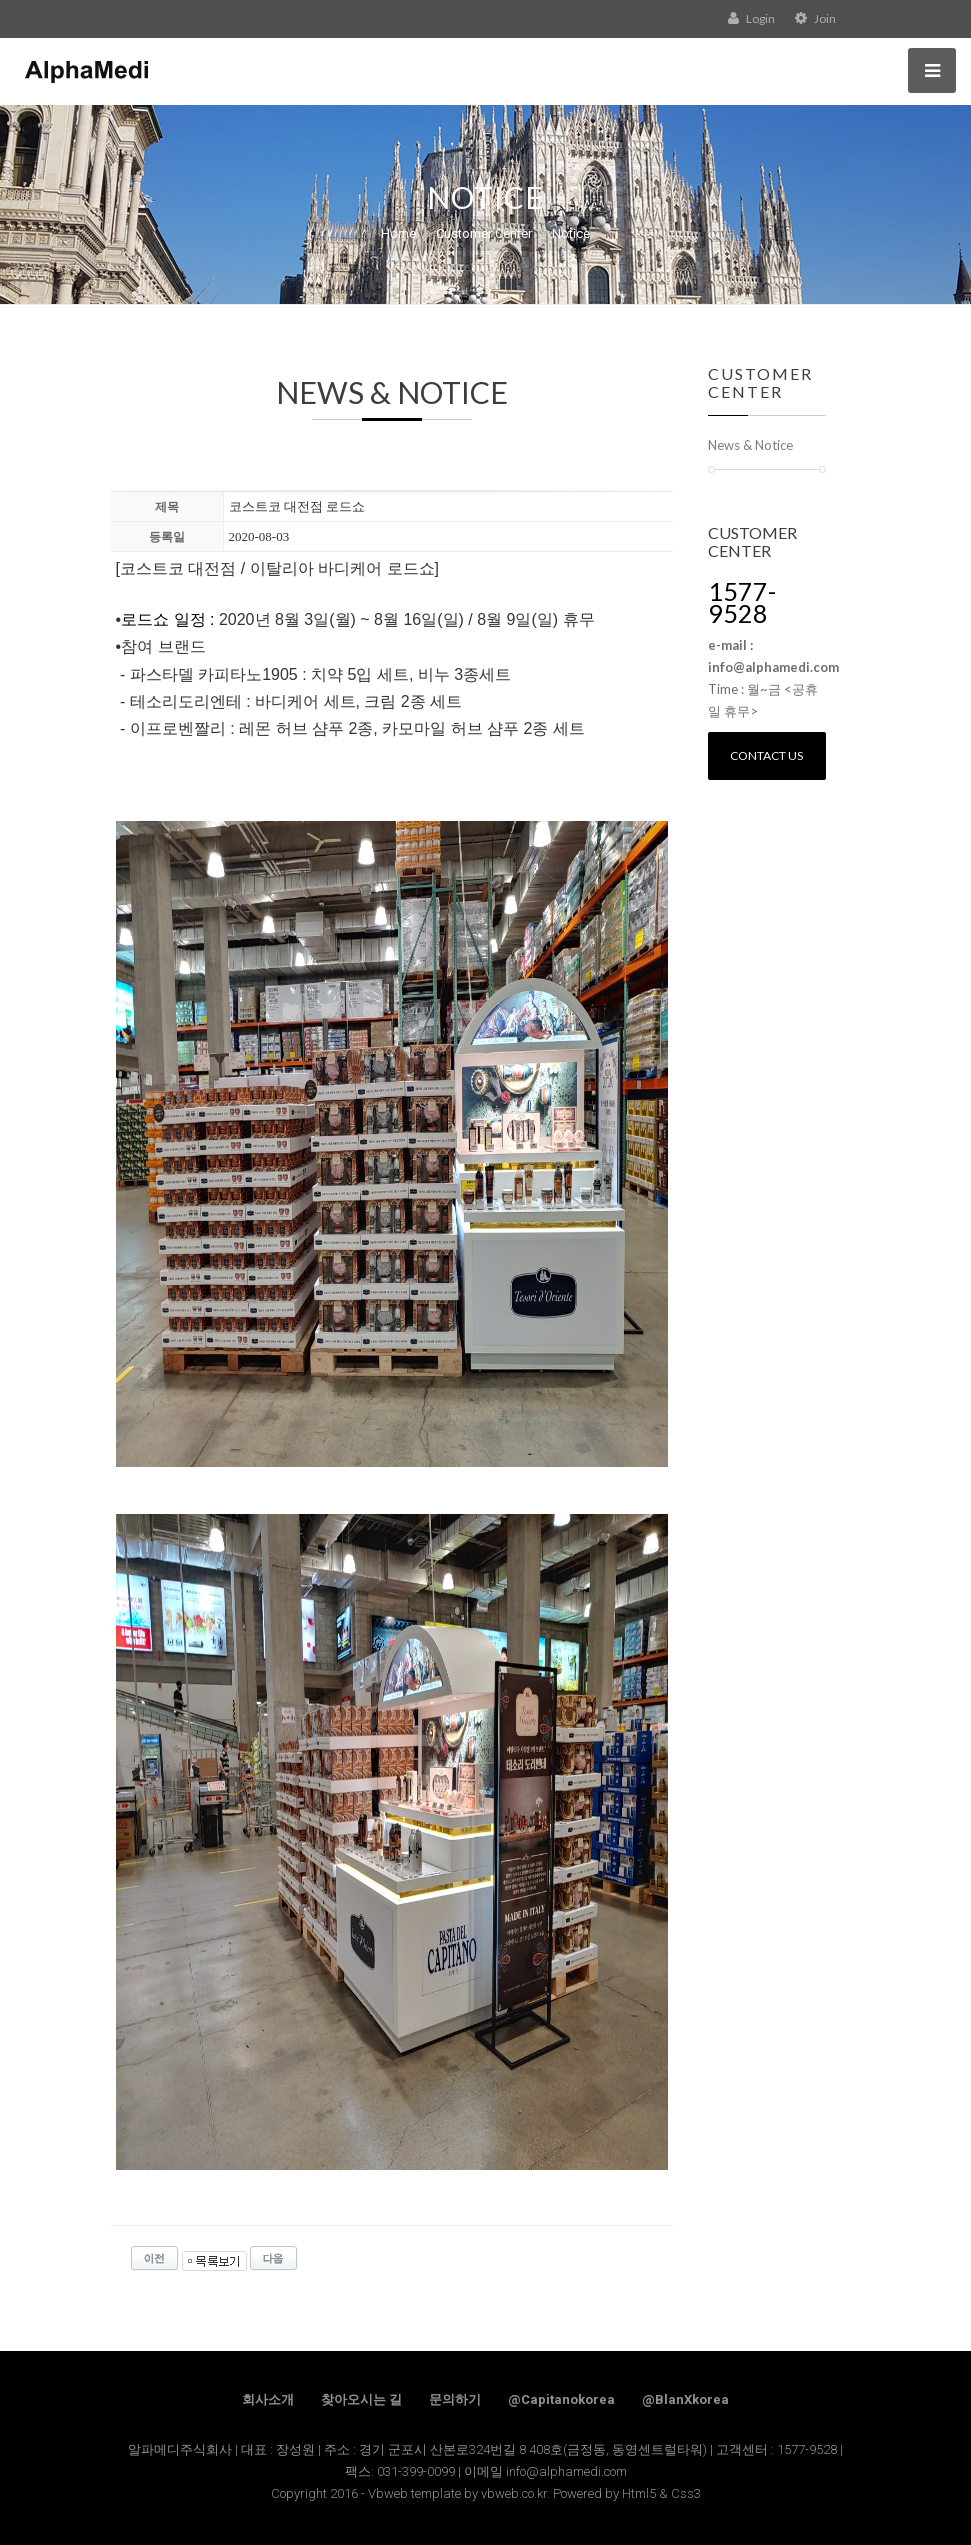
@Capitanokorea (561, 2399)
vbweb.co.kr (514, 2493)
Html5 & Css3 (661, 2493)
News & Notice (750, 445)
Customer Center (484, 233)
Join (815, 18)
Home (398, 233)
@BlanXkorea (685, 2399)
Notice (571, 233)
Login (751, 18)
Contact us (766, 755)
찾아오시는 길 (361, 2399)
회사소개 (268, 2399)
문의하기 (455, 2399)
